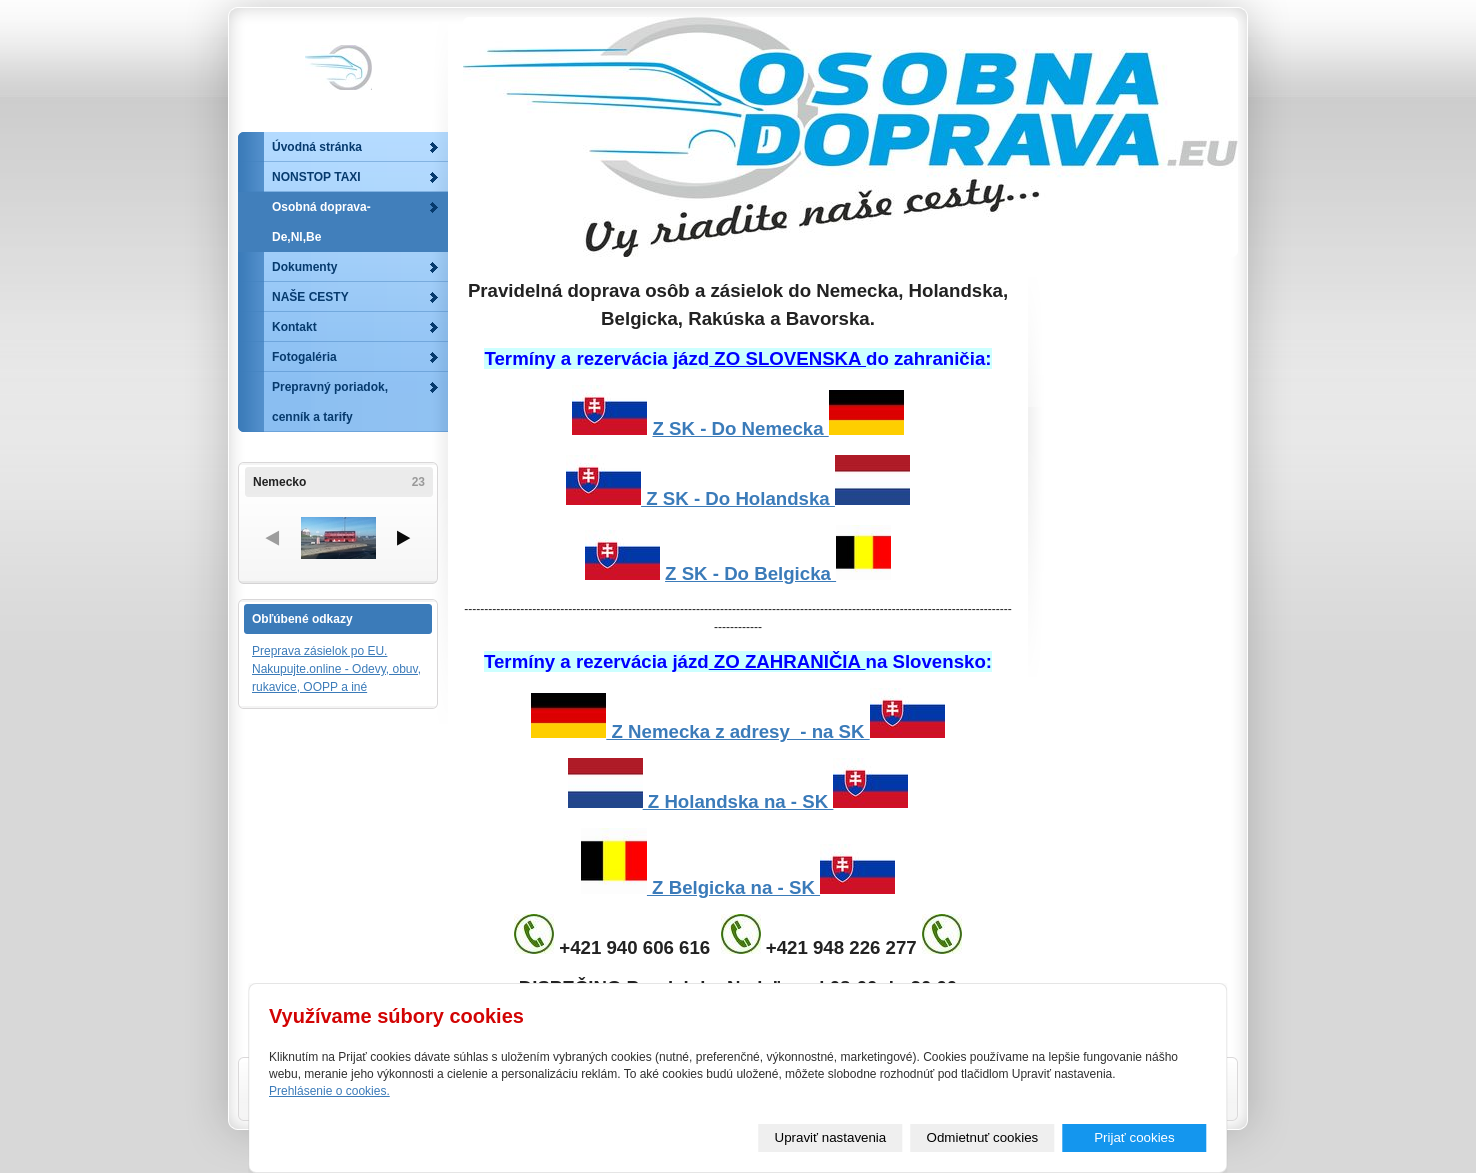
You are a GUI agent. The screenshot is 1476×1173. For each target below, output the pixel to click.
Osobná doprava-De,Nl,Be (321, 222)
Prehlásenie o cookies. (329, 1091)
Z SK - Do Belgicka (750, 573)
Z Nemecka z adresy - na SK (737, 731)
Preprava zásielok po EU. (319, 651)
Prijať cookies (1134, 1137)
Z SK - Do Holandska (738, 498)
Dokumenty (304, 267)
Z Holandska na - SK (738, 801)
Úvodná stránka (317, 147)
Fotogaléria (304, 357)
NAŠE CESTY (310, 297)
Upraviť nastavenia (831, 1137)
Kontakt (294, 327)
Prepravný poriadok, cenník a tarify (330, 402)
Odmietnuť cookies (983, 1137)
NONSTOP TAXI (316, 177)
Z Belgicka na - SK (738, 887)
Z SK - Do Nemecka (777, 428)
